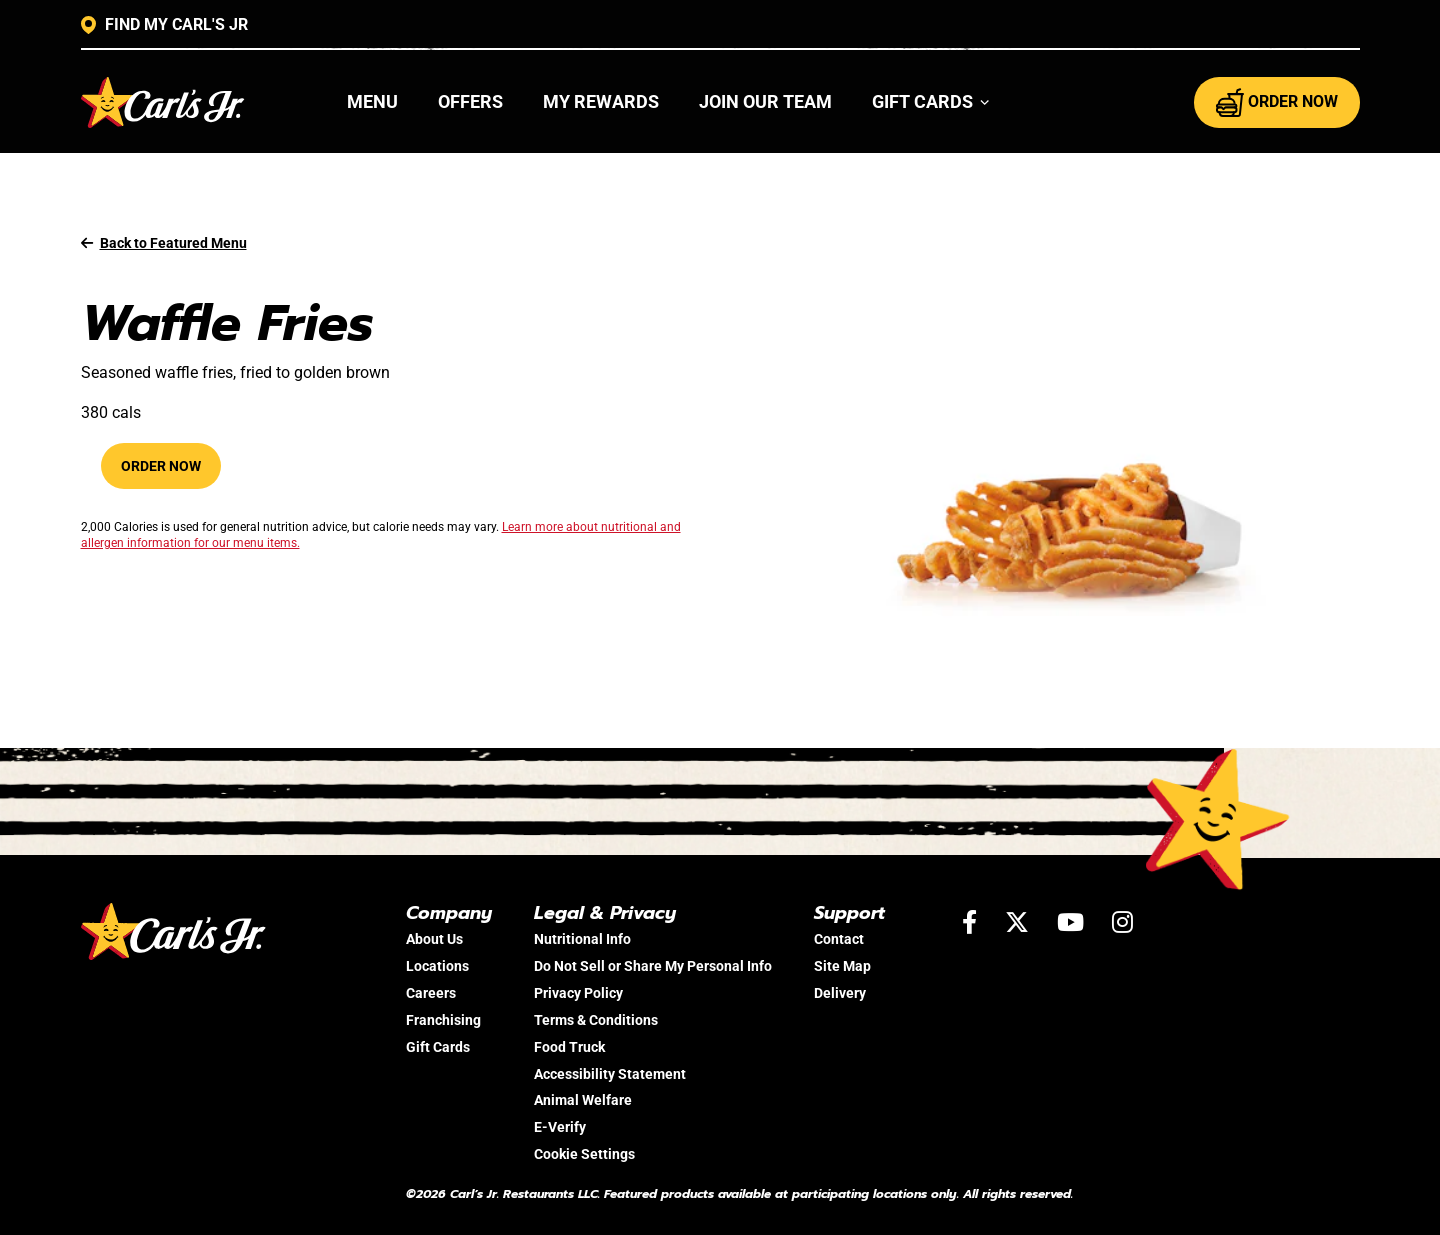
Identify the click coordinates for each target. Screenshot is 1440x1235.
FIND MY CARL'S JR (164, 25)
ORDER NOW (1277, 102)
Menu (372, 101)
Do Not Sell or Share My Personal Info (653, 966)
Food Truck (569, 1047)
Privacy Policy (578, 993)
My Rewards (601, 101)
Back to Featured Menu (164, 243)
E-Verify (560, 1127)
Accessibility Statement (610, 1074)
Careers (431, 993)
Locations (437, 966)
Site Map (842, 966)
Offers (470, 101)
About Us (434, 939)
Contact (839, 939)
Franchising (443, 1020)
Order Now (161, 466)
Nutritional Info (582, 939)
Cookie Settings (584, 1154)
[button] (931, 102)
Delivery (840, 993)
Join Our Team (765, 101)
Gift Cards (438, 1047)
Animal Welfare (583, 1100)
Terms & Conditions (596, 1020)
